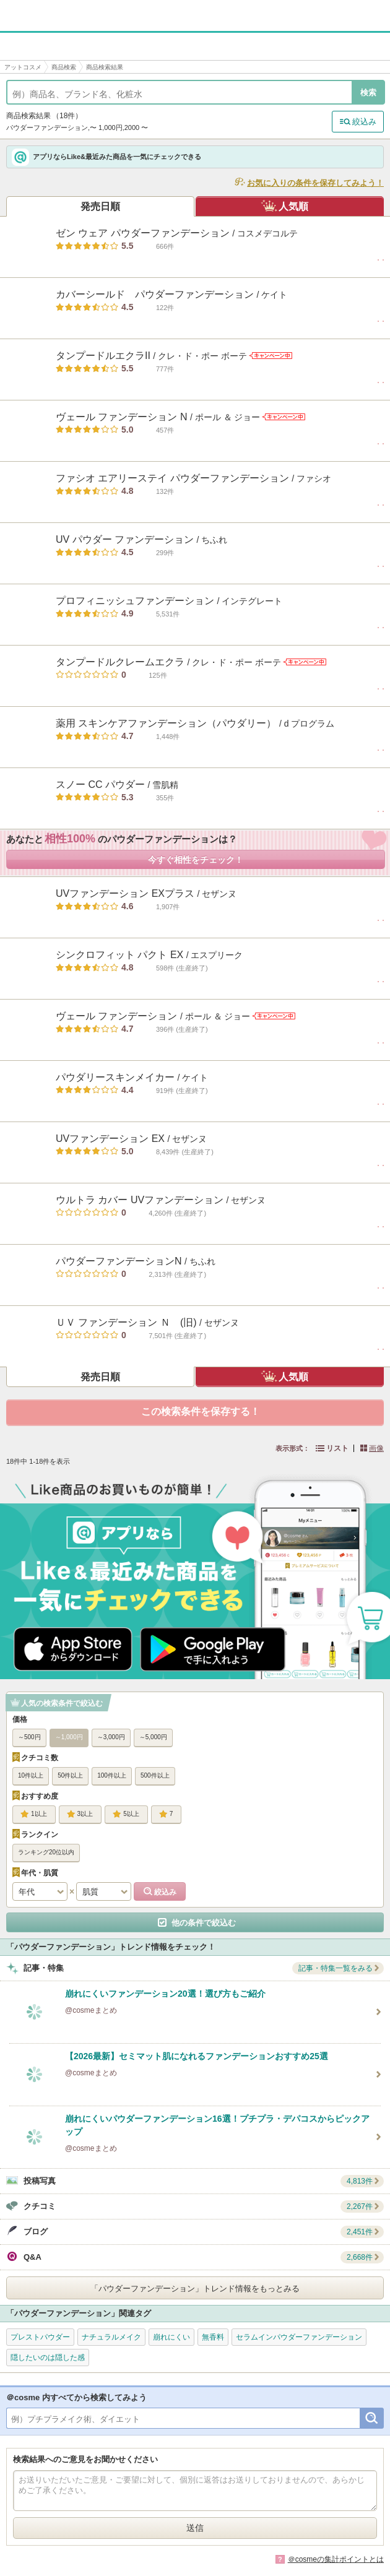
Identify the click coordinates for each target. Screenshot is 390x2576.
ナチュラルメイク (111, 2337)
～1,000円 (69, 1737)
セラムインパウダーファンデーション (299, 2337)
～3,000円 (111, 1737)
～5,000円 (153, 1737)
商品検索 (63, 67)
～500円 (29, 1737)
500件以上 (155, 1775)
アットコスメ (22, 67)
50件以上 (70, 1775)
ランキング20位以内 (46, 1852)
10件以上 (30, 1775)
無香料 (213, 2337)
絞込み (364, 121)
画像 (376, 1448)
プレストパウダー (40, 2337)
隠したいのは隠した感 (48, 2357)
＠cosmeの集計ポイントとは (336, 2559)
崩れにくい (171, 2337)
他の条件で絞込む (203, 1922)
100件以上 (111, 1775)
